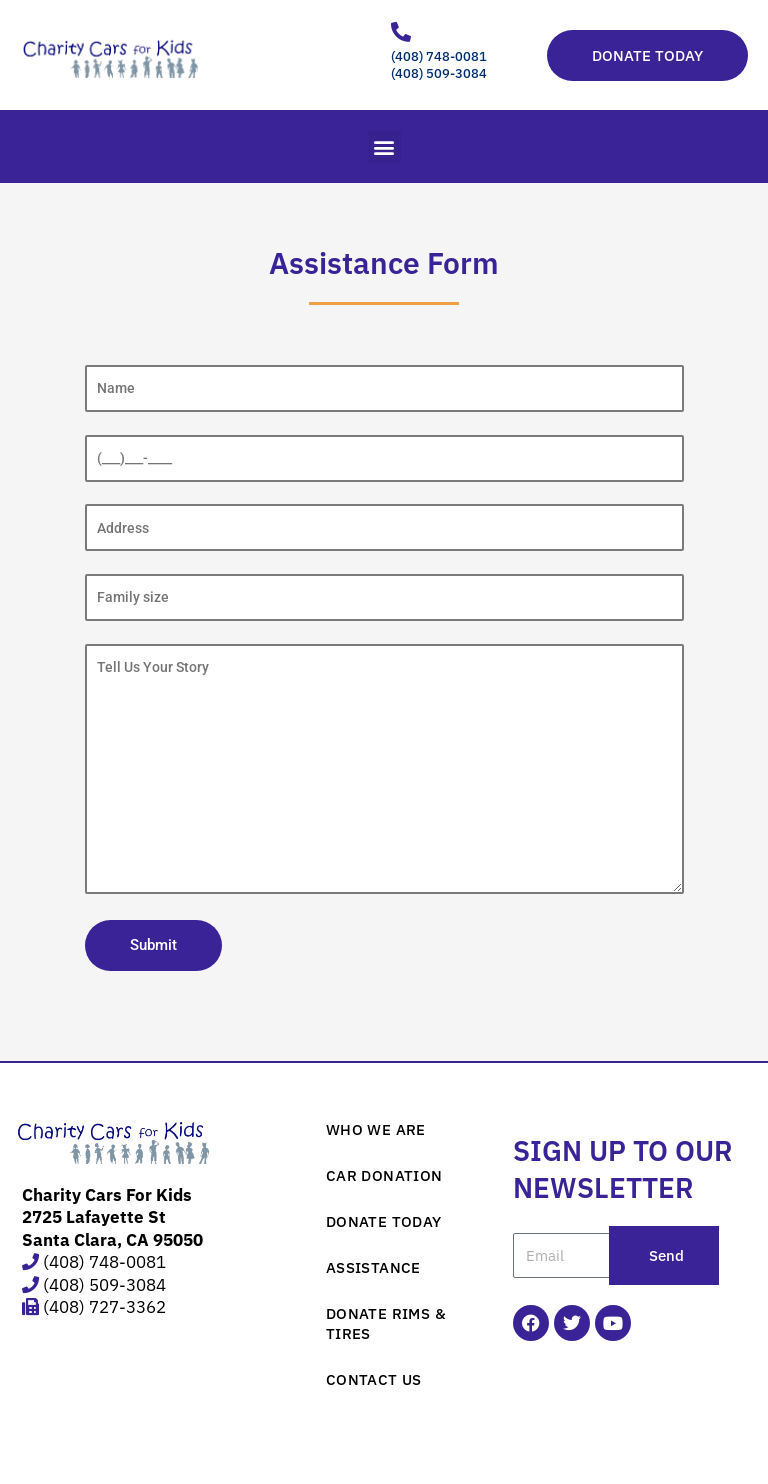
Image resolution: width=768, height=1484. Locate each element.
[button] (384, 146)
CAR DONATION (384, 1175)
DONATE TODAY (384, 1221)
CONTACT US (374, 1379)
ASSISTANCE (373, 1267)
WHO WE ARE (376, 1129)
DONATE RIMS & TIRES (386, 1323)
